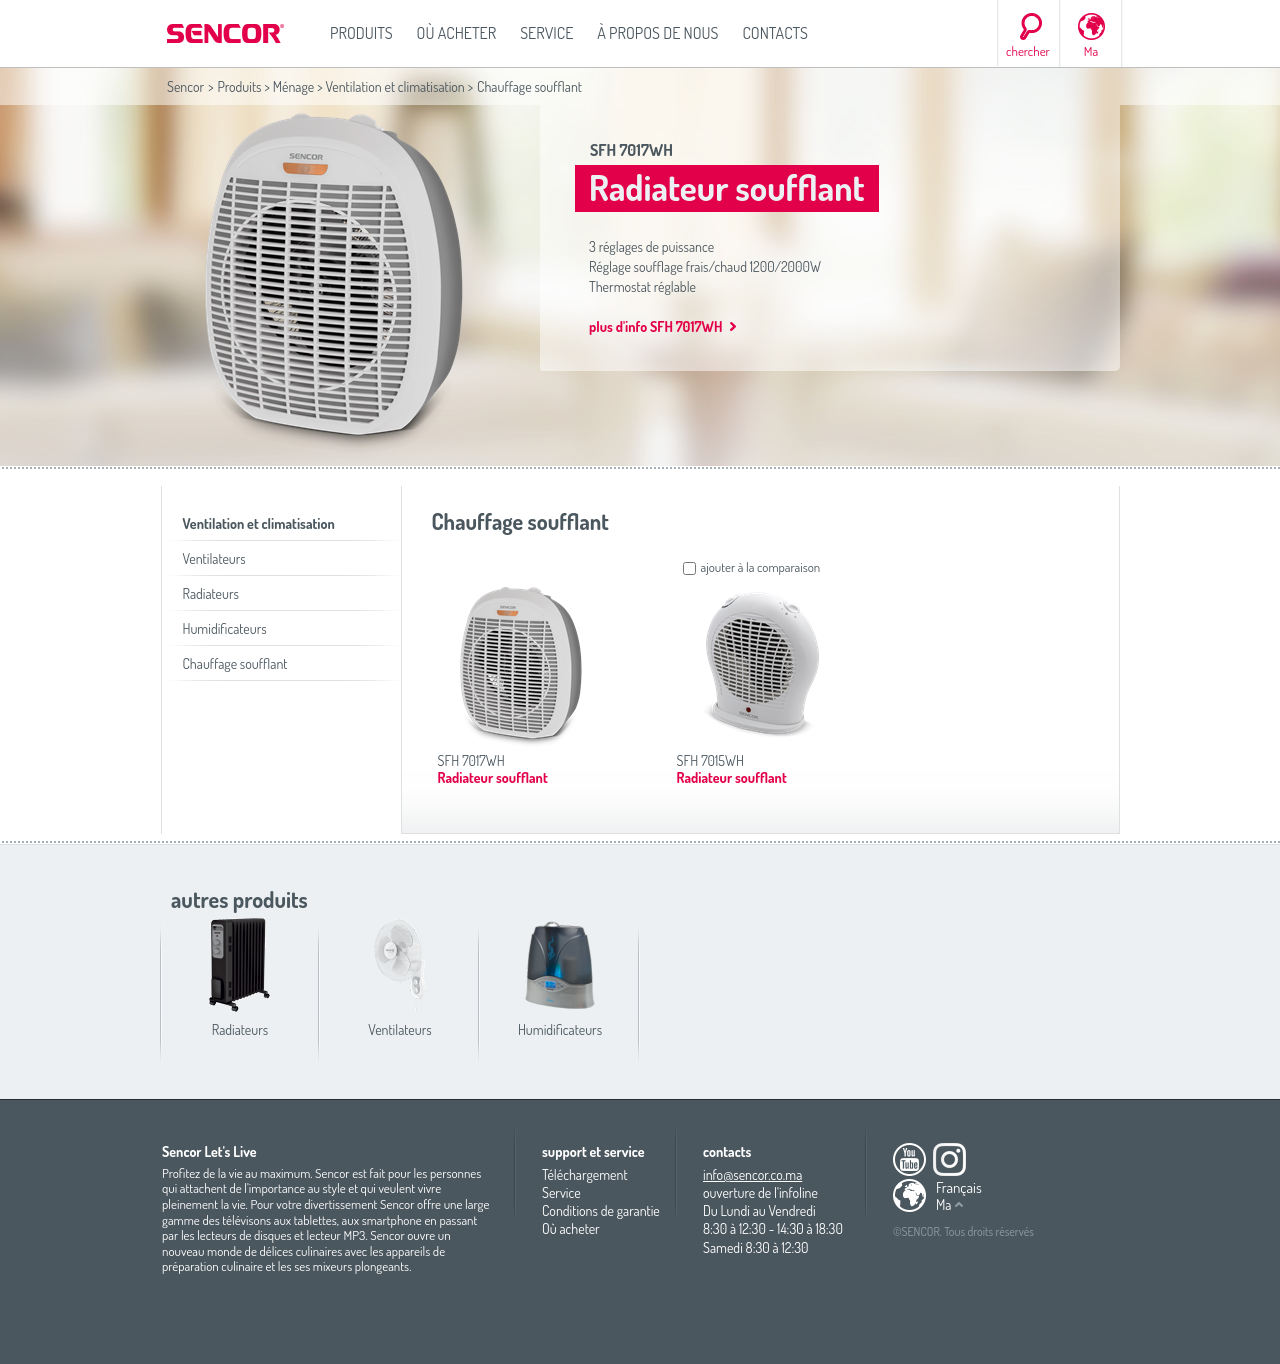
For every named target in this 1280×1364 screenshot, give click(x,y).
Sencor (185, 86)
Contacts (775, 33)
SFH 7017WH (631, 150)
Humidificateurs (225, 628)
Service (546, 33)
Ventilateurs (214, 558)
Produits (361, 33)
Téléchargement (585, 1174)
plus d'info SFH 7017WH (655, 326)
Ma (1091, 51)
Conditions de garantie (601, 1210)
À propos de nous (657, 33)
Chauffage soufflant (235, 663)
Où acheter (457, 33)
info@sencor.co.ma (752, 1174)
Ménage (294, 86)
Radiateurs (211, 593)
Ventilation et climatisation (394, 86)
